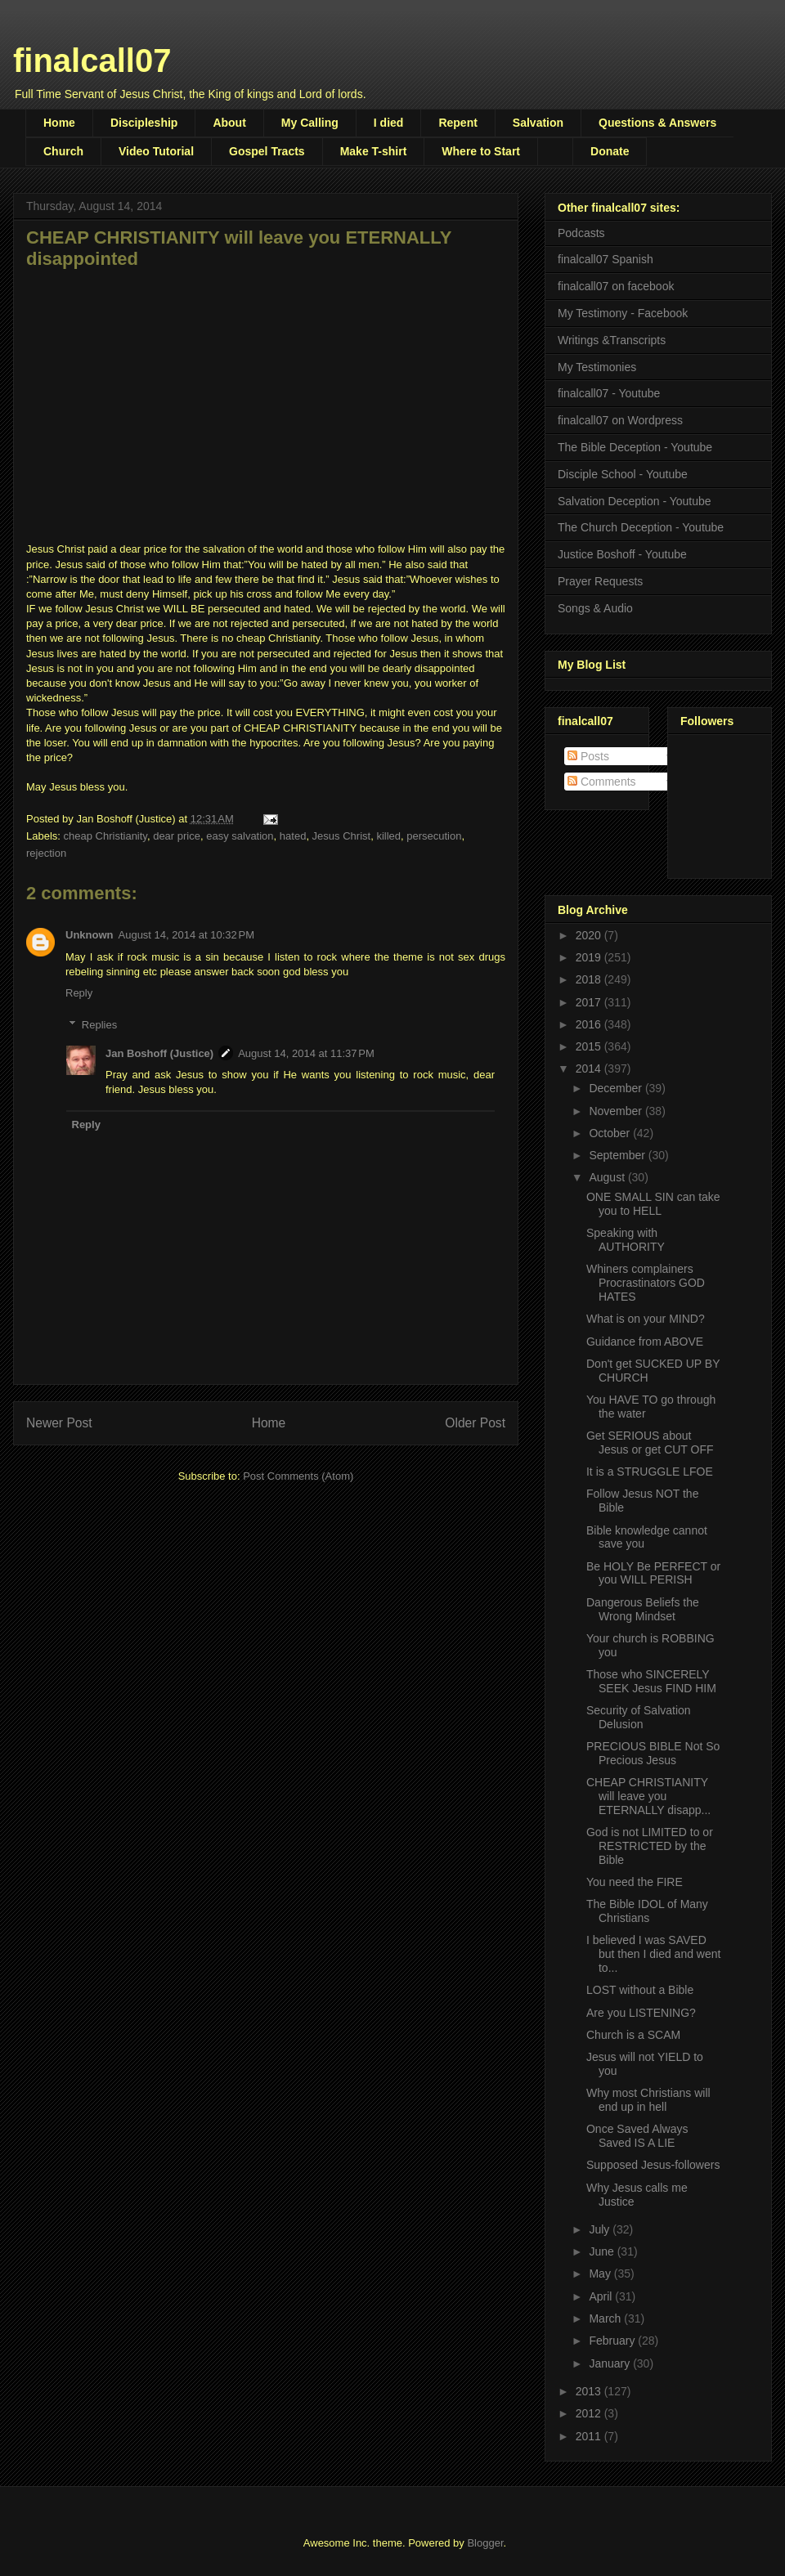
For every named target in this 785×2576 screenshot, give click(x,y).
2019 (590, 957)
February (613, 2340)
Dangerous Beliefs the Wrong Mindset (642, 1609)
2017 (590, 1002)
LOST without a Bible (639, 1989)
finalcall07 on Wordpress (620, 420)
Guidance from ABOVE (644, 1341)
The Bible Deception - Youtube (635, 447)
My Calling (310, 122)
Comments (601, 781)
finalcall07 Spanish (605, 259)
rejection (46, 853)
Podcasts (581, 233)
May (601, 2273)
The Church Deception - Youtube (641, 527)
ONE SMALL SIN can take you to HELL (653, 1203)
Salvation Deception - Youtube (634, 501)
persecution (433, 836)
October (611, 1133)
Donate (609, 151)
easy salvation (239, 836)
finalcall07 (92, 60)
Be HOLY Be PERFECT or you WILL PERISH (653, 1573)
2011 (590, 2436)
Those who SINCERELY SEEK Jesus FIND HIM (651, 1681)
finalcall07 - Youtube (609, 393)
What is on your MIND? (645, 1318)
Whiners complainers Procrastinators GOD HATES (645, 1282)
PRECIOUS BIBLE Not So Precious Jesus (653, 1753)
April (602, 2296)
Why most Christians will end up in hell (648, 2099)
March (606, 2318)
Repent (457, 122)
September (618, 1155)
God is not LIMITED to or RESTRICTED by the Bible (649, 1846)
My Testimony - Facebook (623, 313)
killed (388, 836)
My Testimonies (597, 367)
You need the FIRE (634, 1881)
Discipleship (143, 122)
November (616, 1111)
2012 (590, 2413)
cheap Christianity (105, 836)
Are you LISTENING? (641, 2012)
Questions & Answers (657, 122)
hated (293, 836)
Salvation (538, 122)
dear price (176, 836)
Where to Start (481, 151)
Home (59, 122)
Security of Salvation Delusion (638, 1717)
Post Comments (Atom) (298, 1476)
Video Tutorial (156, 151)
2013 (590, 2391)
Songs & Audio (595, 608)
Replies (99, 1024)
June (603, 2251)
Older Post (475, 1423)
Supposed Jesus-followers (653, 2164)
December (616, 1088)
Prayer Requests (600, 581)
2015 (590, 1046)
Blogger (485, 2543)
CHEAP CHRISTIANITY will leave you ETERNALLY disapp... (648, 1796)
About (229, 122)
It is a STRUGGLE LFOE (649, 1471)
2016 (590, 1024)
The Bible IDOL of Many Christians (647, 1910)
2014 (590, 1068)
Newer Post (59, 1423)
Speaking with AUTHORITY (625, 1239)
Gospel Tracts (267, 151)
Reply (78, 993)
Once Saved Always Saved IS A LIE (637, 2135)
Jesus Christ (341, 836)
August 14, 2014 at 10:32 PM (187, 935)
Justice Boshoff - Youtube (622, 554)
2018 (590, 979)
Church (63, 151)
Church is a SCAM (633, 2034)
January (611, 2363)
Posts (588, 756)
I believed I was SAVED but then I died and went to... (653, 1953)
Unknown (89, 935)
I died (389, 122)
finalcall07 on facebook (616, 286)
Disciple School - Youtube (623, 474)
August (608, 1177)
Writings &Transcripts (612, 340)
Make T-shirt (373, 151)
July (600, 2229)
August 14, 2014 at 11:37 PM (306, 1053)
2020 (590, 935)
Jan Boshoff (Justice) (159, 1053)
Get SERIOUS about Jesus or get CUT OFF (650, 1442)
